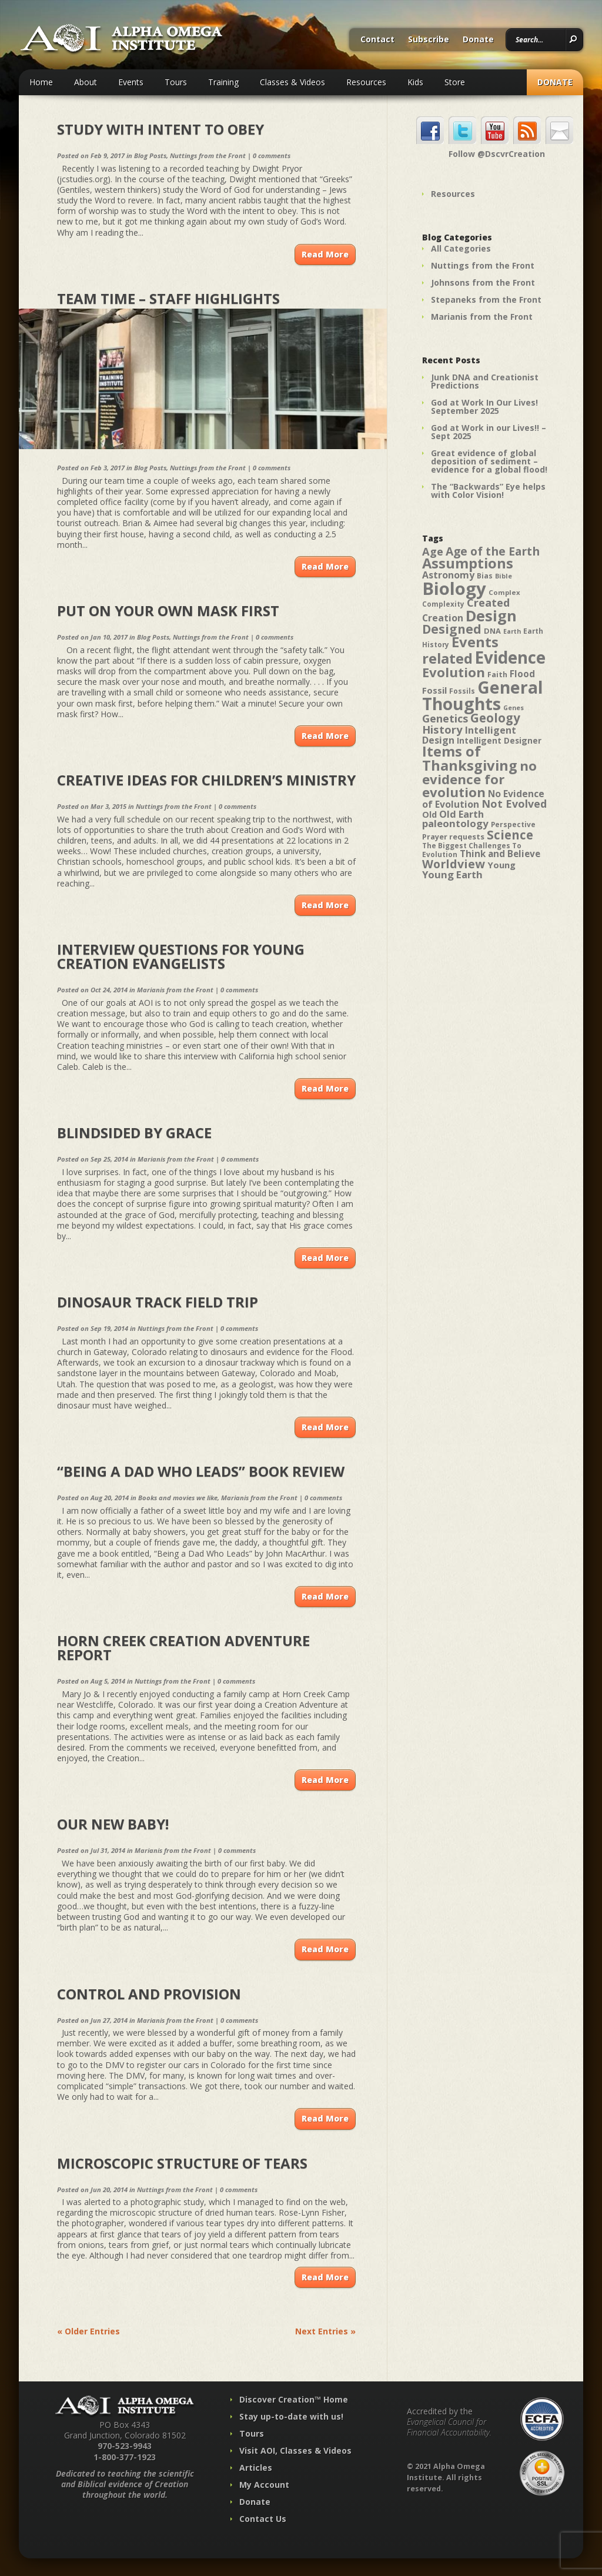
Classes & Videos (292, 82)
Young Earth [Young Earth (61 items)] (452, 874)
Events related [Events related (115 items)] (460, 650)
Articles (255, 2467)
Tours (176, 82)
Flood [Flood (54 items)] (522, 674)
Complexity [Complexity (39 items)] (443, 603)
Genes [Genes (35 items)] (513, 708)
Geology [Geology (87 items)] (495, 718)
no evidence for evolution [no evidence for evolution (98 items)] (479, 779)
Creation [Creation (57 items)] (442, 617)
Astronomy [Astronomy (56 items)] (448, 574)
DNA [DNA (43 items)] (492, 630)
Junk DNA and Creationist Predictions (485, 381)
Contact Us (262, 2518)
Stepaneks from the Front (486, 299)
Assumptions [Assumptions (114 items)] (467, 563)
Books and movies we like (178, 1497)
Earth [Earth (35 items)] (512, 631)
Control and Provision (149, 1993)
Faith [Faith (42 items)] (497, 675)
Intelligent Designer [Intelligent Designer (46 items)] (499, 740)
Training (223, 82)
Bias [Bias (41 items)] (485, 576)
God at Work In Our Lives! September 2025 (484, 406)
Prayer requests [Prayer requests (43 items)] (453, 836)
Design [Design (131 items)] (491, 615)
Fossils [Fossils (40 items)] (462, 691)
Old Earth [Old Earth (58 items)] (461, 814)
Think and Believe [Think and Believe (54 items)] (500, 854)
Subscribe (428, 40)
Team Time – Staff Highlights (168, 298)
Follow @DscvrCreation (497, 154)
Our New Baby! (113, 1824)
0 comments (271, 155)
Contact (377, 40)
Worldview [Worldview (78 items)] (453, 864)
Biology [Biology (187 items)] (454, 588)
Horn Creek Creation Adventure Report (183, 1647)
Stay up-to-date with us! (291, 2416)
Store (454, 82)
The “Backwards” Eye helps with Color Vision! (488, 490)
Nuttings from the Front (208, 155)
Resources (366, 82)
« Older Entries (88, 2331)
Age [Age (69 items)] (432, 551)
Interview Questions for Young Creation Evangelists (181, 956)
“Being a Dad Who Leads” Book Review (201, 1471)
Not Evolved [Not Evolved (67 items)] (514, 804)
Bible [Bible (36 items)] (503, 575)
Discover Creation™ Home (293, 2399)
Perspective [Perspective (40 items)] (513, 824)
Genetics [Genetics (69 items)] (445, 718)
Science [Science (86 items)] (510, 835)
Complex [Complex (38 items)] (504, 592)
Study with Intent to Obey (160, 129)
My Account (264, 2484)
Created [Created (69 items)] (488, 602)
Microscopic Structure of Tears (182, 2163)
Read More (325, 254)
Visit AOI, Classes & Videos (295, 2450)
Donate (478, 40)
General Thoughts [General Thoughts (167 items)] (482, 695)
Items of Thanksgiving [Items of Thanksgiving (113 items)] (469, 758)
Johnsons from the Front (483, 282)
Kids (415, 82)
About (85, 82)
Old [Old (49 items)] (429, 814)
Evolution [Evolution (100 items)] (453, 672)
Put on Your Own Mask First (168, 610)
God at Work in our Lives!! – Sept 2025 (488, 431)
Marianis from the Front (175, 989)
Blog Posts (150, 155)
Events (130, 82)
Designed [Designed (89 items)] (451, 629)
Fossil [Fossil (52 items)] (434, 690)
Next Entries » (325, 2331)
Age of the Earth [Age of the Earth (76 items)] (493, 551)
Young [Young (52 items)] (501, 865)
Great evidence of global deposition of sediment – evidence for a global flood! (489, 461)
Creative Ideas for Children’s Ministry (206, 779)
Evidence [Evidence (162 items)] (510, 657)
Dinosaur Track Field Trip (157, 1302)
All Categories (461, 248)
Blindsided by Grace (134, 1132)
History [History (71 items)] (442, 729)
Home (41, 82)
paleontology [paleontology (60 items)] (455, 823)
